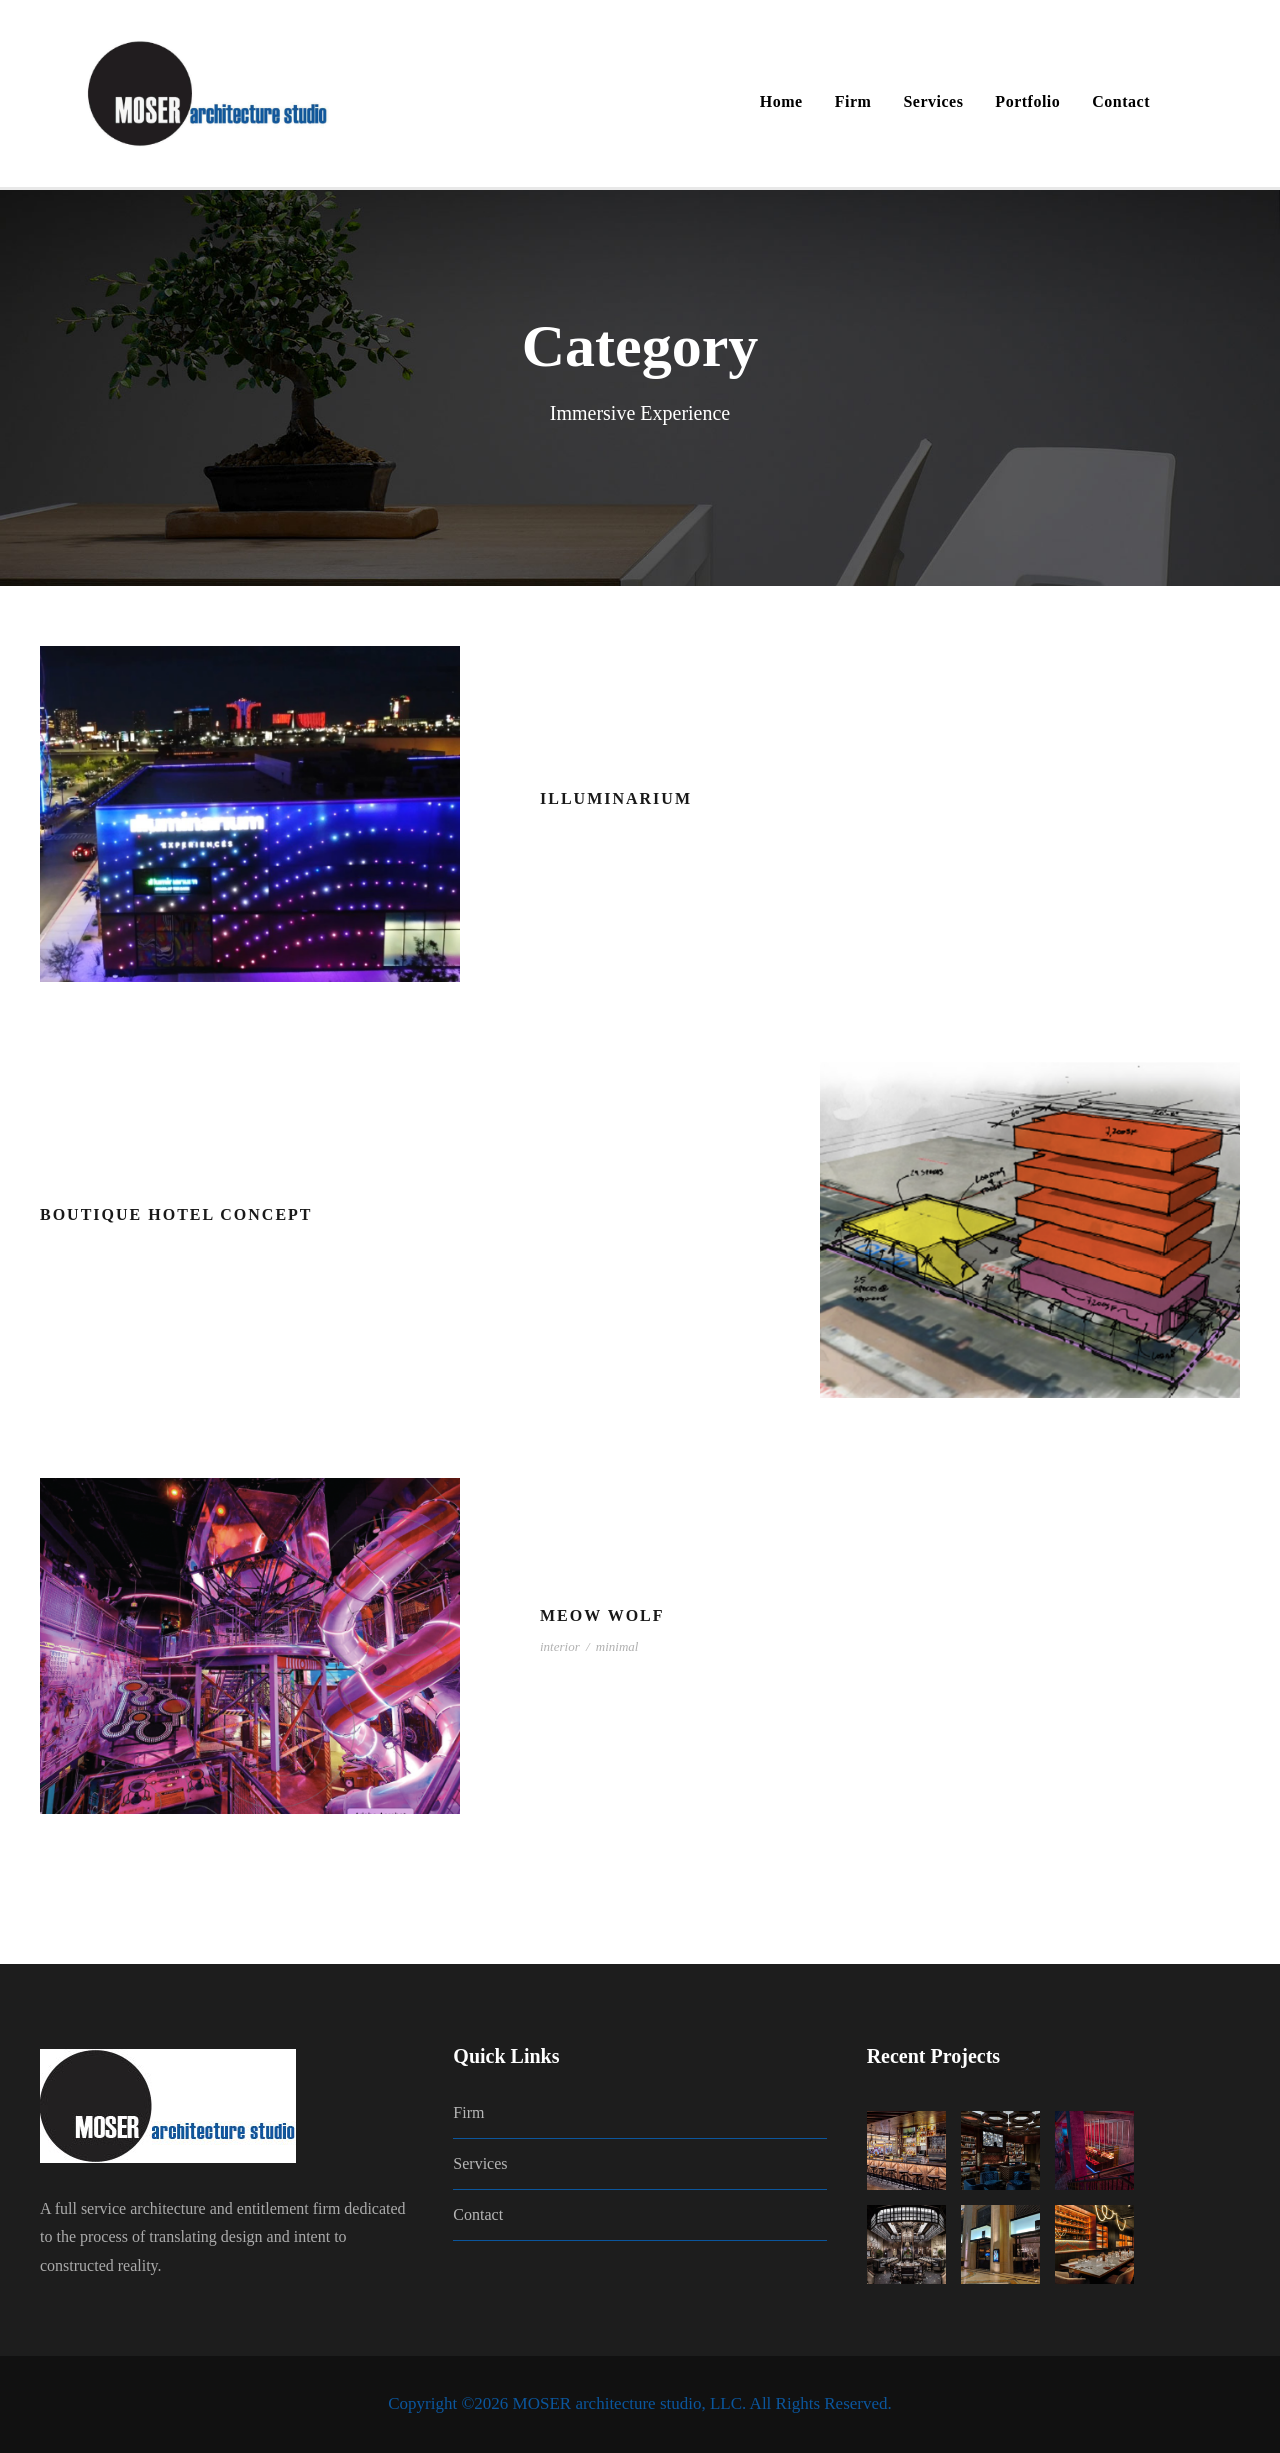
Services (933, 101)
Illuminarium (616, 798)
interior (560, 1646)
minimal (617, 1646)
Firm (853, 101)
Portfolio (1027, 101)
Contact (1121, 101)
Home (781, 101)
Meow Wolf (602, 1615)
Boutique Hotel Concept (176, 1214)
